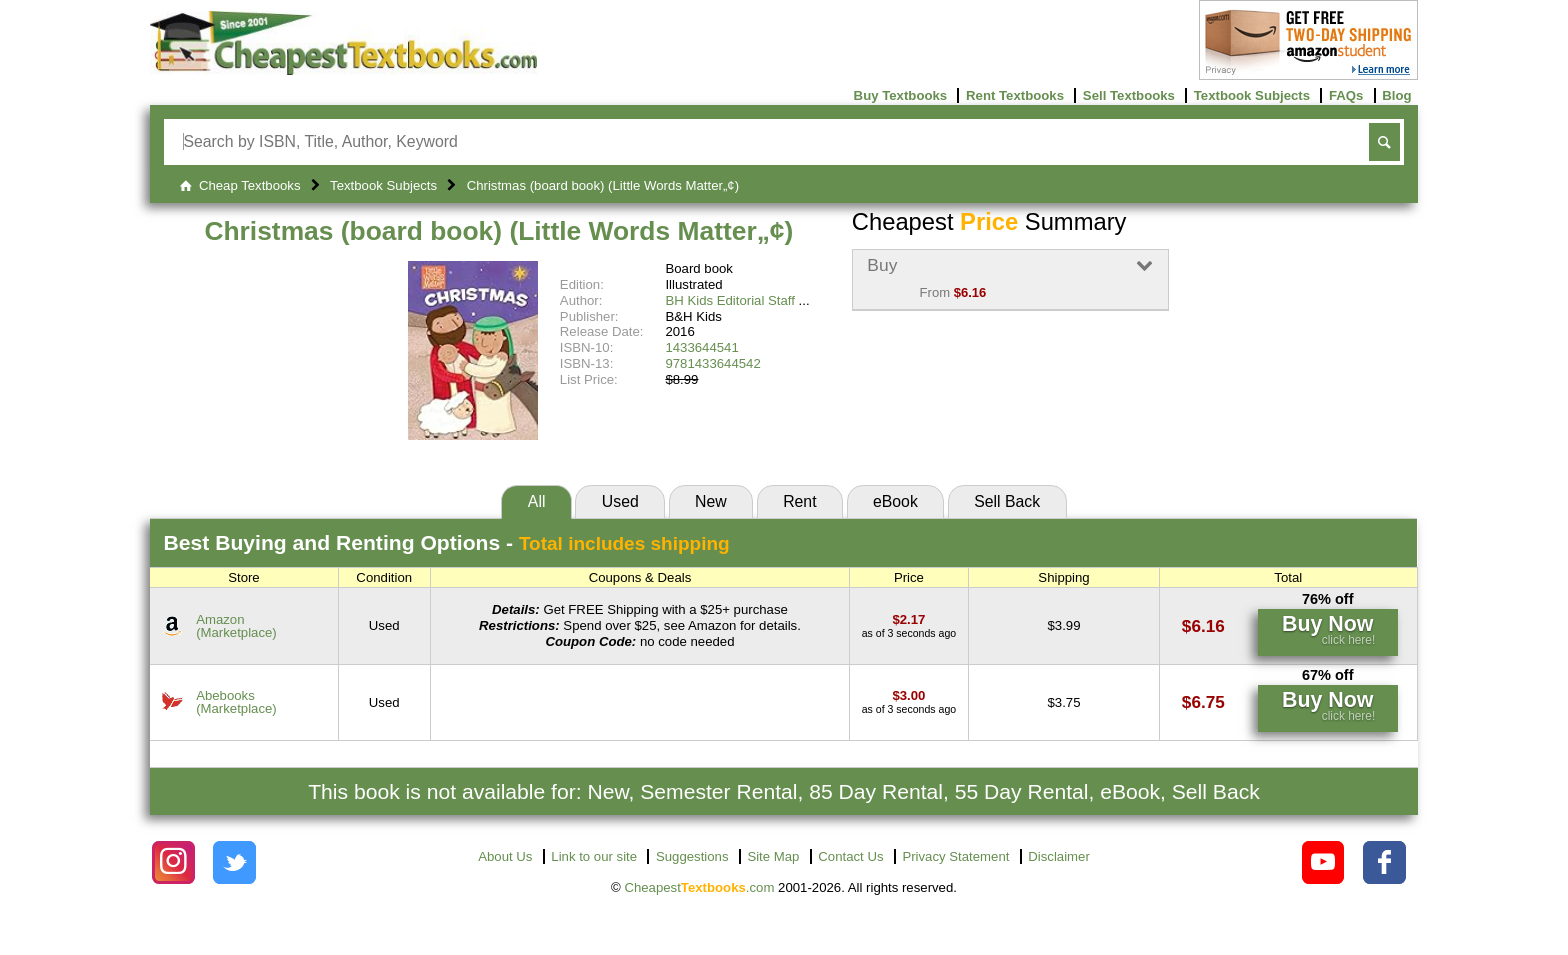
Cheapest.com (699, 887)
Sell (1007, 501)
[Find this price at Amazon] (908, 619)
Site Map (773, 856)
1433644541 (701, 347)
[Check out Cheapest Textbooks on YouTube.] (1323, 862)
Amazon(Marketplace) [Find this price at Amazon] (236, 626)
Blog (1396, 95)
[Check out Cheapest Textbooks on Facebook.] (1384, 862)
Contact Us (850, 856)
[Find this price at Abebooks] (908, 695)
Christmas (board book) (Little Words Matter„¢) (498, 231)
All (537, 501)
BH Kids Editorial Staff (730, 300)
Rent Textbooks (1015, 95)
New (711, 501)
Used (620, 501)
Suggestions (692, 856)
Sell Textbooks (1129, 95)
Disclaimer (1059, 856)
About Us (505, 856)
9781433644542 (712, 363)
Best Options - (447, 542)
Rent (799, 501)
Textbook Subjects (1252, 95)
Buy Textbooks (901, 95)
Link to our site (594, 856)
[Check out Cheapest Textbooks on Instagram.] (173, 862)
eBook (895, 501)
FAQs (1346, 95)
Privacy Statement (955, 856)
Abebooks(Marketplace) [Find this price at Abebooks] (236, 702)
